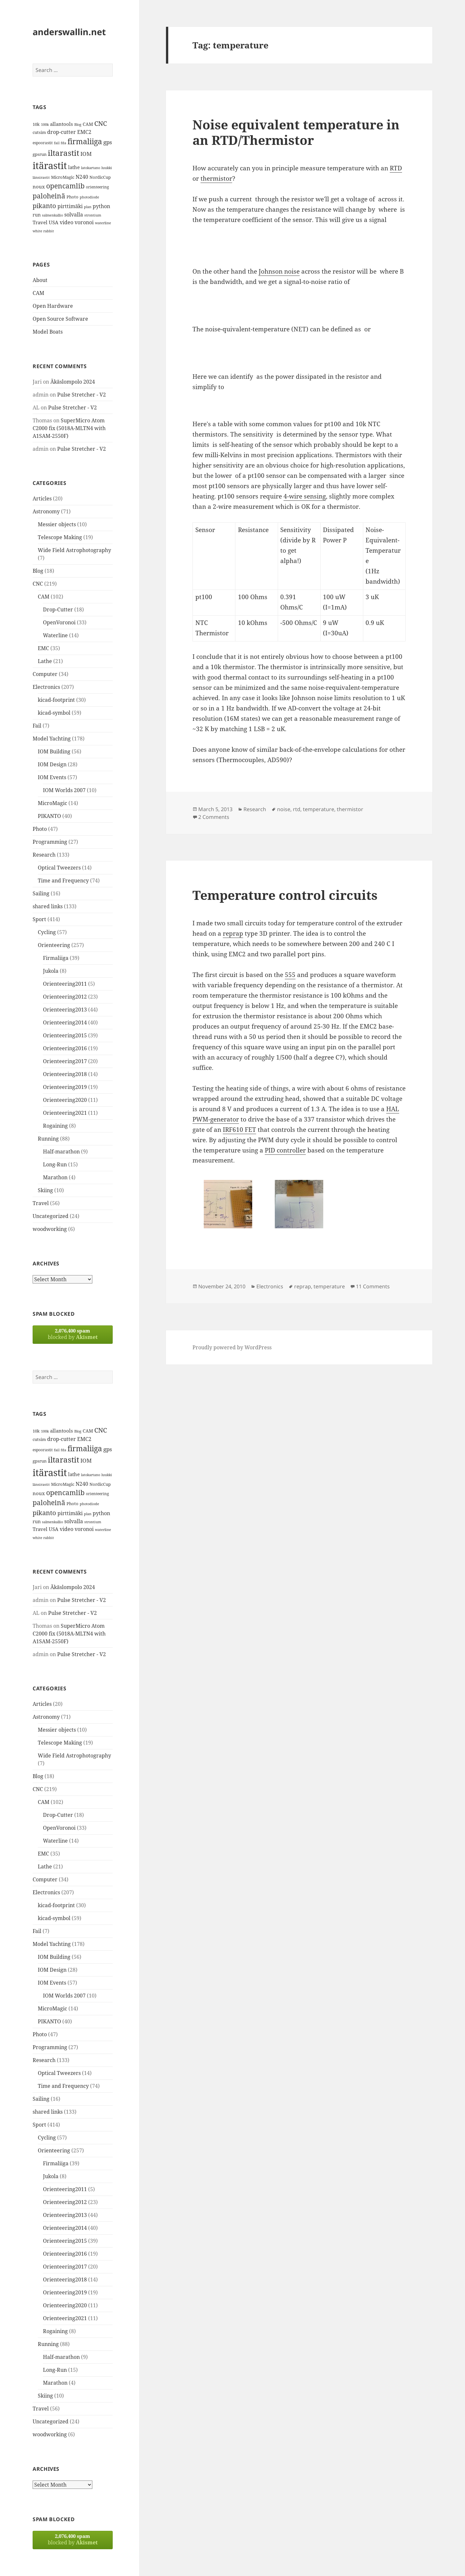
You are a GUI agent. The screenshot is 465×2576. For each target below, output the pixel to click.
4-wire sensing (305, 496)
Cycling (47, 932)
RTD (396, 168)
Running (48, 1138)
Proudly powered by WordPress (232, 1347)
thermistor (216, 178)
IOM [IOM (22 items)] (86, 153)
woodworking (50, 1229)
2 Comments (213, 816)
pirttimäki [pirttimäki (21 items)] (70, 206)
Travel (41, 1203)
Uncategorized (50, 1216)
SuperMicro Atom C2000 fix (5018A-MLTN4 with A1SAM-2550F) (69, 428)
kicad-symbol (54, 712)
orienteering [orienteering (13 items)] (97, 187)
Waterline (55, 635)
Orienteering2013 (65, 1009)
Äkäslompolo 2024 (72, 381)
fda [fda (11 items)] (63, 143)
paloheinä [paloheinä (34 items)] (49, 195)
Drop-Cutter (58, 609)
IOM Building (54, 751)
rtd (296, 809)
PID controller (285, 1150)
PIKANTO (49, 816)
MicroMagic (52, 803)
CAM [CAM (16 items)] (88, 124)
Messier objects (57, 524)
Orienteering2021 (65, 1112)
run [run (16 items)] (37, 215)
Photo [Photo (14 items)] (72, 197)
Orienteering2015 (65, 1035)
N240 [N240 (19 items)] (82, 176)
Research (44, 854)
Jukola (50, 970)
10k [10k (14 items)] (36, 124)
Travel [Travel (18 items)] (40, 222)
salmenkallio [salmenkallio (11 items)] (52, 215)
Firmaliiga (55, 957)
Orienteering (54, 945)
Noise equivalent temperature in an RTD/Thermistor (295, 132)
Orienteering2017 (65, 1061)
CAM (38, 293)
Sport (39, 919)
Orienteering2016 (65, 1048)
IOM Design (52, 764)
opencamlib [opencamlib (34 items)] (65, 185)
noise (283, 809)
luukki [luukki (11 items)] (106, 168)
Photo (40, 828)
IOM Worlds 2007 (64, 790)
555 (290, 975)
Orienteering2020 (65, 1099)
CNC (38, 583)
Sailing (41, 893)
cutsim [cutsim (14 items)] (39, 132)
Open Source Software (60, 318)
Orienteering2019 (65, 1087)
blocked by (72, 1334)
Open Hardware (53, 305)
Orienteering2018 (65, 1074)
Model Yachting (52, 738)
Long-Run (55, 1164)
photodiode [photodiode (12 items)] (89, 197)
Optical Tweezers (59, 867)
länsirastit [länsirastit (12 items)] (41, 177)
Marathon (55, 1177)
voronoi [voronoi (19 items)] (84, 222)
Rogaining (55, 1125)
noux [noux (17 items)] (39, 186)
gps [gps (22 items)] (107, 142)
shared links (48, 906)
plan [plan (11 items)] (87, 207)
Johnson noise (279, 271)
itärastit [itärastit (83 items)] (50, 165)
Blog (38, 570)
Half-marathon (61, 1151)
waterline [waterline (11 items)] (103, 223)
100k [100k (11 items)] (45, 124)
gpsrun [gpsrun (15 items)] (39, 154)
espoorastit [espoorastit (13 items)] (43, 143)
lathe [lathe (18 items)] (74, 167)
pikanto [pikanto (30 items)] (44, 205)
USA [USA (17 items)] (53, 222)
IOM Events (52, 777)
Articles (42, 498)
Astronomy (46, 511)
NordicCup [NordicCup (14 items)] (100, 177)
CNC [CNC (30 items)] (100, 123)
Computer (45, 674)
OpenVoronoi (59, 622)
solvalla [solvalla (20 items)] (73, 214)
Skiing (45, 1190)
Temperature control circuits (284, 894)
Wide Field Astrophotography (74, 550)
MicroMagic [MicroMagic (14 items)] (62, 177)
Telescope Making (60, 537)
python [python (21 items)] (101, 206)
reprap (233, 933)
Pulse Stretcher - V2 (81, 394)
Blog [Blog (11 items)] (77, 124)
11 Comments (373, 1286)
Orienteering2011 (65, 983)
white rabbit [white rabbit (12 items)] (43, 230)
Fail (37, 725)
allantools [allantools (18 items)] (61, 124)
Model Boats (48, 331)
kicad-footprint (56, 699)
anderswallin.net (69, 32)
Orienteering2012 (65, 996)
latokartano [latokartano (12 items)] (90, 167)
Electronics (46, 686)
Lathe (45, 661)
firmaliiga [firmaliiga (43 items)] (84, 141)
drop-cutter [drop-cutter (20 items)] (61, 132)
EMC (43, 648)
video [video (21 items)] (66, 222)
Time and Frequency (63, 880)
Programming (50, 841)
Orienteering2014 (65, 1022)
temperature (318, 809)
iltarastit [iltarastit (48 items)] (63, 152)
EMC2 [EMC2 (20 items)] (84, 132)
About (40, 280)
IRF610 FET (239, 1129)
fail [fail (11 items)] (56, 143)
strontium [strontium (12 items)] (92, 215)
